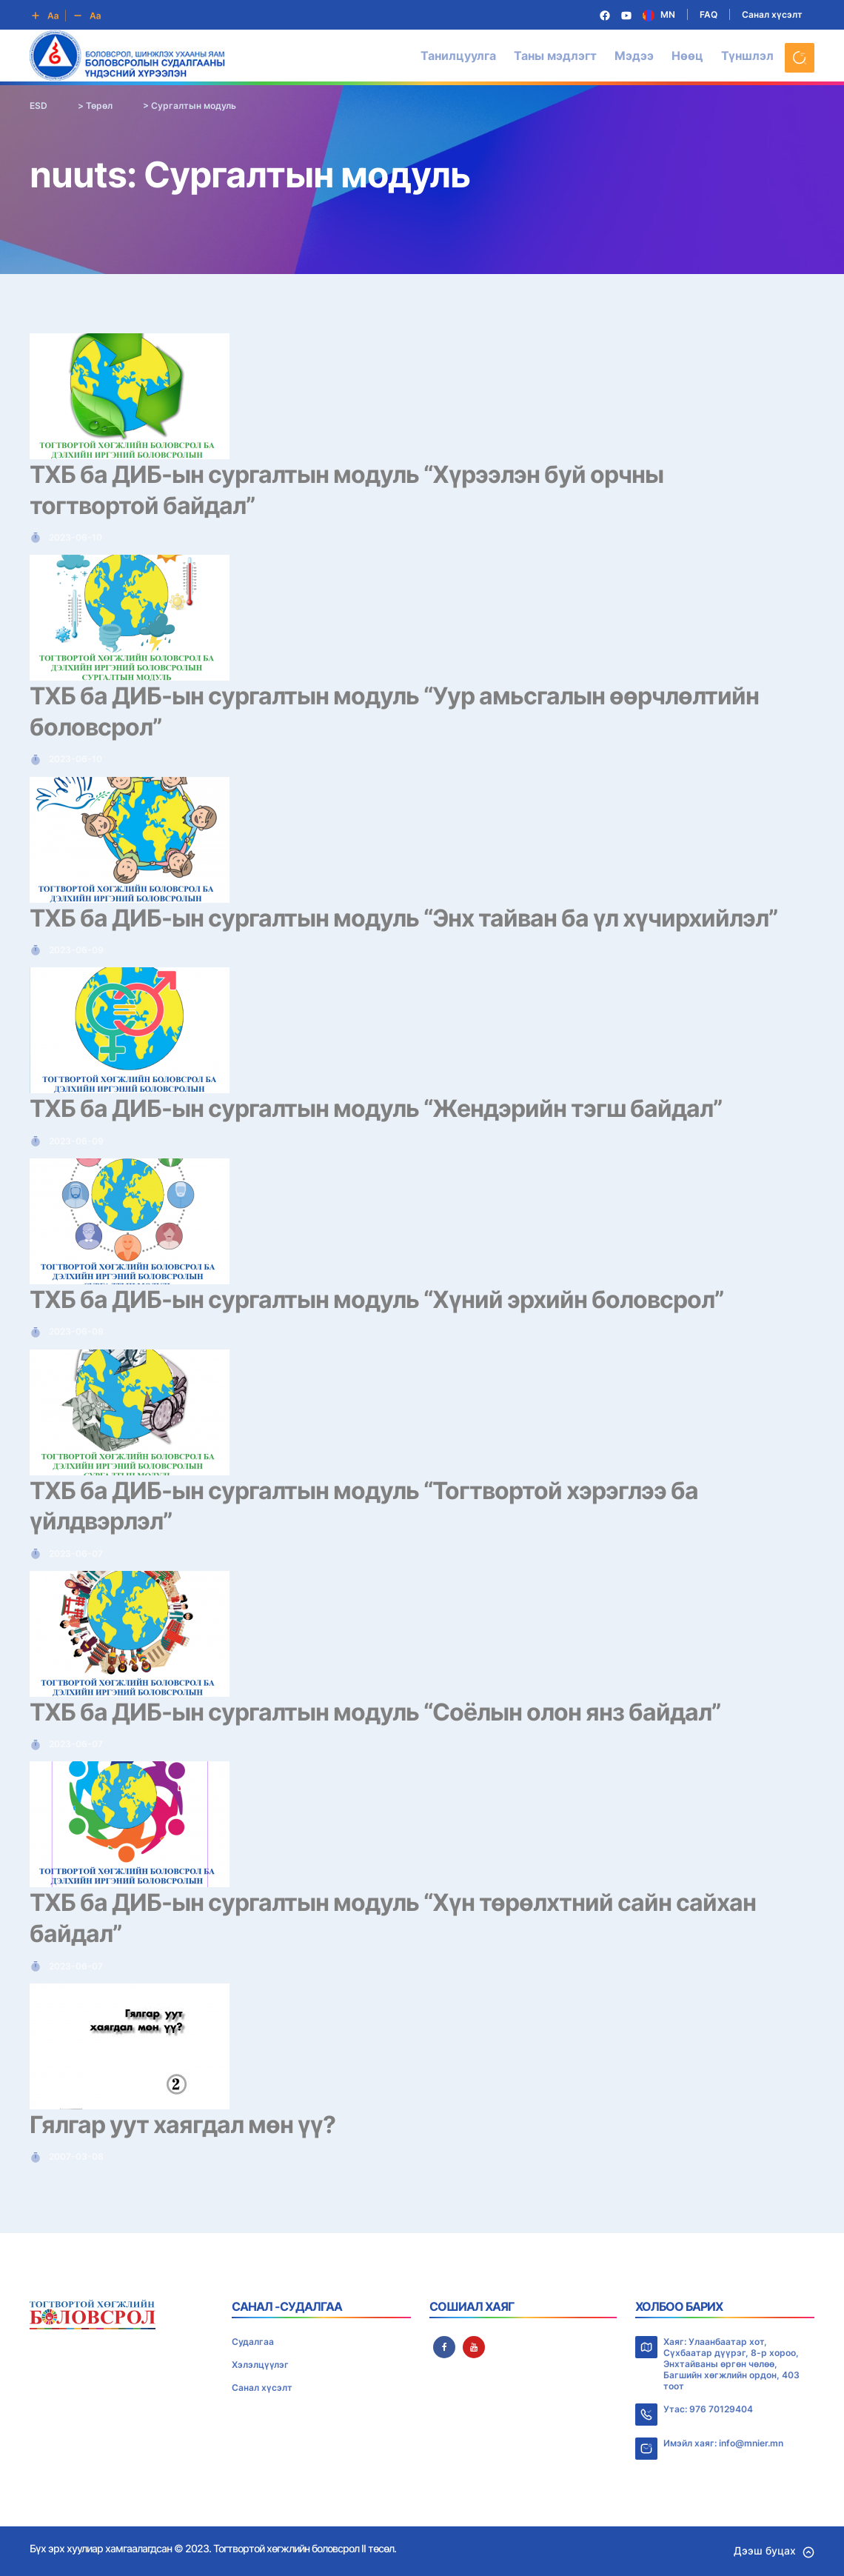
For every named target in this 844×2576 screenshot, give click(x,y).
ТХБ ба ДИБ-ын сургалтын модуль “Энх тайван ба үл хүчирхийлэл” (403, 918)
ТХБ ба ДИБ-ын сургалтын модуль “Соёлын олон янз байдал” (375, 1712)
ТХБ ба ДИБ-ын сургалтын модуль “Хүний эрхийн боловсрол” (376, 1299)
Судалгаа (253, 2341)
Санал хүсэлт (772, 14)
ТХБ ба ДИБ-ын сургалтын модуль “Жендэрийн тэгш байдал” (376, 1108)
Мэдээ (634, 55)
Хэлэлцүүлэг (260, 2364)
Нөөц (687, 55)
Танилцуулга (458, 55)
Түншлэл (747, 55)
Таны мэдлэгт (555, 55)
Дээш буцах (774, 2550)
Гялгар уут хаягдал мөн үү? (182, 2124)
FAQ (708, 14)
